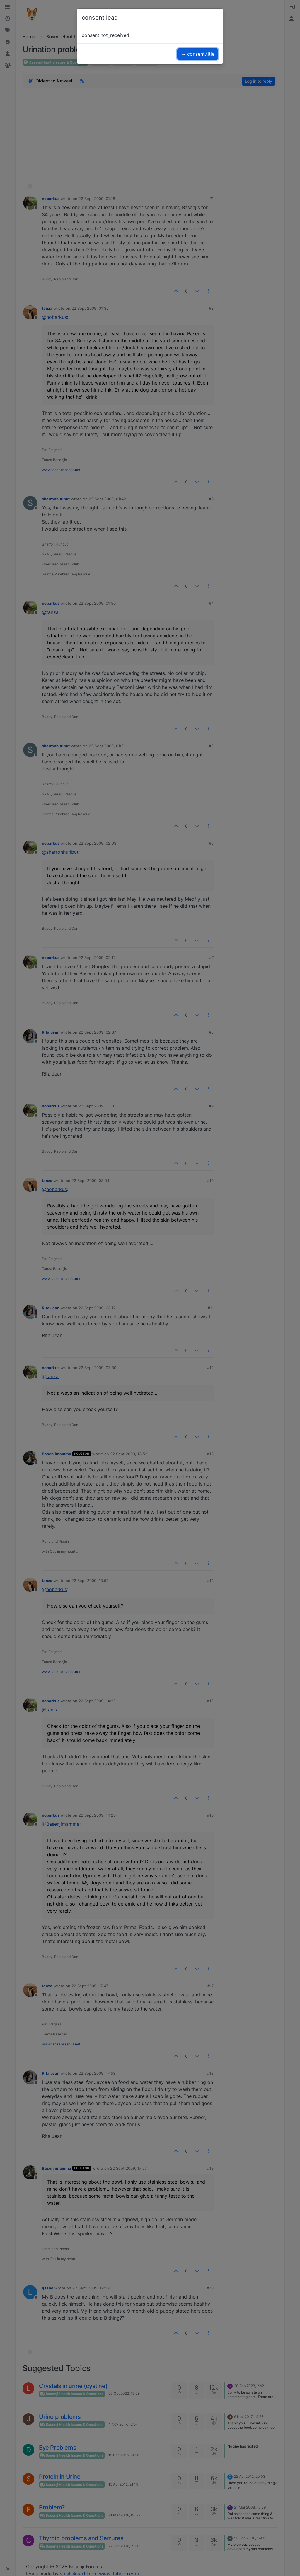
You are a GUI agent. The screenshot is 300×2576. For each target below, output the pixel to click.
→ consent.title (197, 54)
